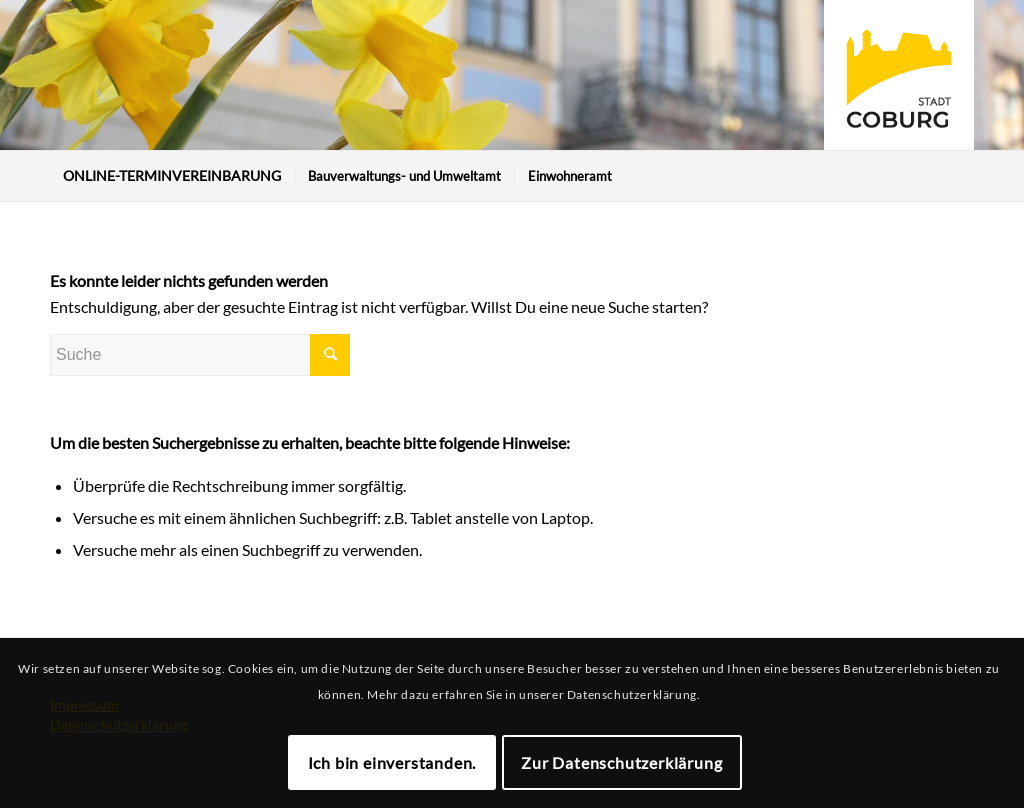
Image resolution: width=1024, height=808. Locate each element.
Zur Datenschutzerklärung (621, 762)
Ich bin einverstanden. (392, 762)
